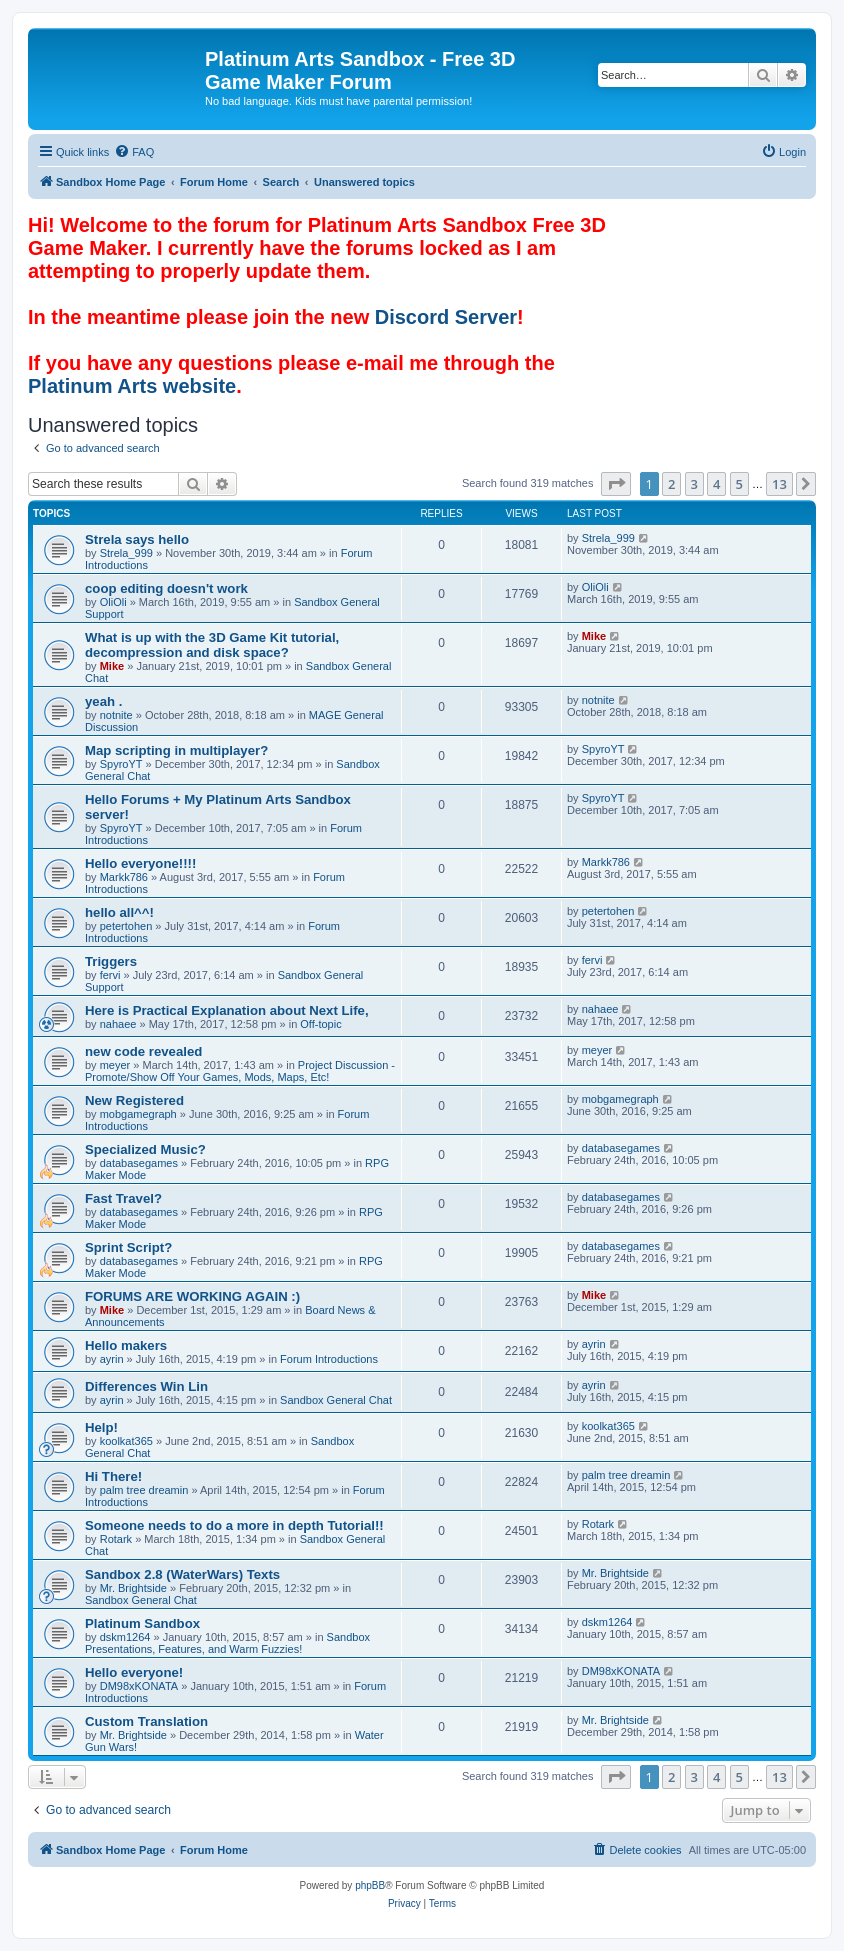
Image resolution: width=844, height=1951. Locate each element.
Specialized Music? (145, 1149)
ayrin (112, 1359)
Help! (101, 1427)
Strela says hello (137, 539)
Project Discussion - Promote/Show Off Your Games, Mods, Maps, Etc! (240, 1071)
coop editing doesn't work (166, 588)
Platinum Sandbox (142, 1623)
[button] (616, 484)
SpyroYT (121, 764)
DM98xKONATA (139, 1686)
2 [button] (671, 484)
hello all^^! (119, 912)
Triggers (111, 961)
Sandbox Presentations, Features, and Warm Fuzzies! (227, 1643)
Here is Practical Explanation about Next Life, (227, 1010)
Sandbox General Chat (336, 1400)
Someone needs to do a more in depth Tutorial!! (234, 1525)
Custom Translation (146, 1721)
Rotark (116, 1539)
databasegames (139, 1163)
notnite (116, 715)
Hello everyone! (134, 1672)
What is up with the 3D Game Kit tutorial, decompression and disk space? (212, 645)
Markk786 (124, 877)
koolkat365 (126, 1441)
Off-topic (320, 1024)
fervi (110, 975)
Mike (112, 666)
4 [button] (716, 484)
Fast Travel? (123, 1198)
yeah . (103, 701)
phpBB (370, 1885)
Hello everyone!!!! (140, 863)
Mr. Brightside (133, 1588)
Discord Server (446, 317)
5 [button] (739, 484)
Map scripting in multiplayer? (176, 750)
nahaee (118, 1024)
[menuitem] (134, 152)
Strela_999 (126, 553)
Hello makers (126, 1345)
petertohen (126, 926)
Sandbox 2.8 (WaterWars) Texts (182, 1574)
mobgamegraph (138, 1114)
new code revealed (143, 1051)
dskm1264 (125, 1637)
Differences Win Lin (146, 1386)
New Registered (134, 1100)
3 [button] (694, 484)
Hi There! (113, 1476)
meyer (115, 1065)
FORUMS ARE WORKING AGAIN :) (192, 1296)
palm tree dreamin (144, 1490)
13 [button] (779, 484)
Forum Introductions (329, 1359)
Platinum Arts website (132, 386)
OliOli (113, 602)
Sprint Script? (128, 1247)
